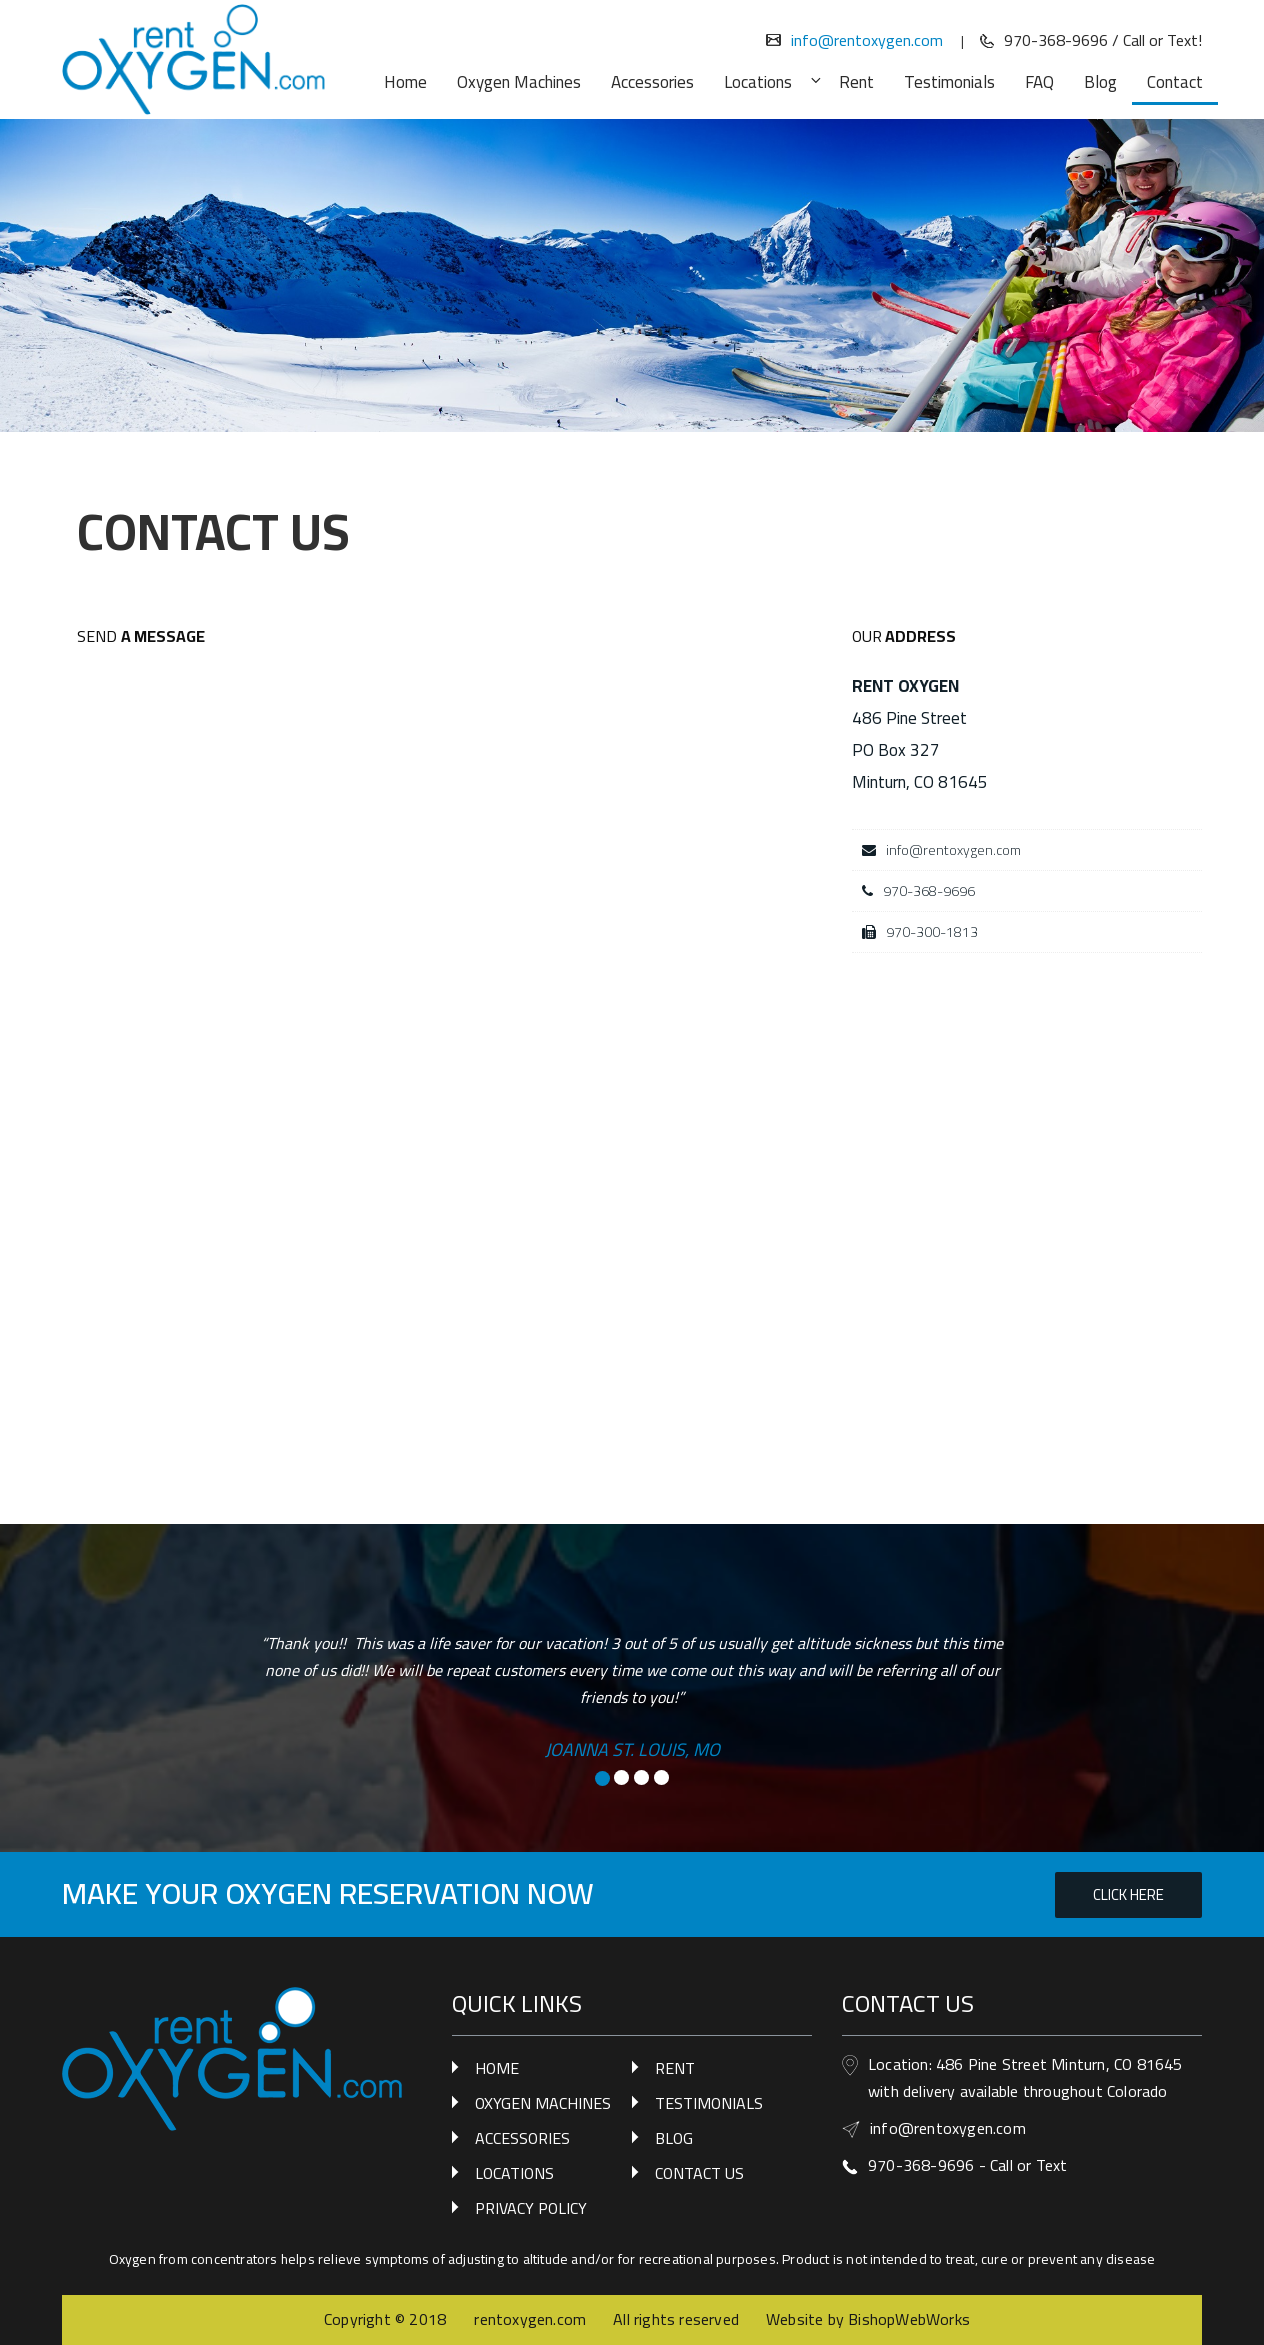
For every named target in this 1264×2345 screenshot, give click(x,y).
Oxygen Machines (519, 82)
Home (405, 82)
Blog (1100, 82)
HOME (497, 2068)
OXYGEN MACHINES (543, 2103)
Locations (769, 82)
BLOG (674, 2138)
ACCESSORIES (522, 2138)
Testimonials (949, 82)
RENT (675, 2068)
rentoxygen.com (530, 2319)
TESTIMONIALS (709, 2103)
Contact (1175, 82)
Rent (856, 82)
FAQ (1039, 82)
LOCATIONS (514, 2173)
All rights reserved (676, 2319)
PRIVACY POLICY (531, 2208)
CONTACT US (699, 2173)
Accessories (652, 82)
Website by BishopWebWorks (868, 2319)
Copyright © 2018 (387, 2319)
